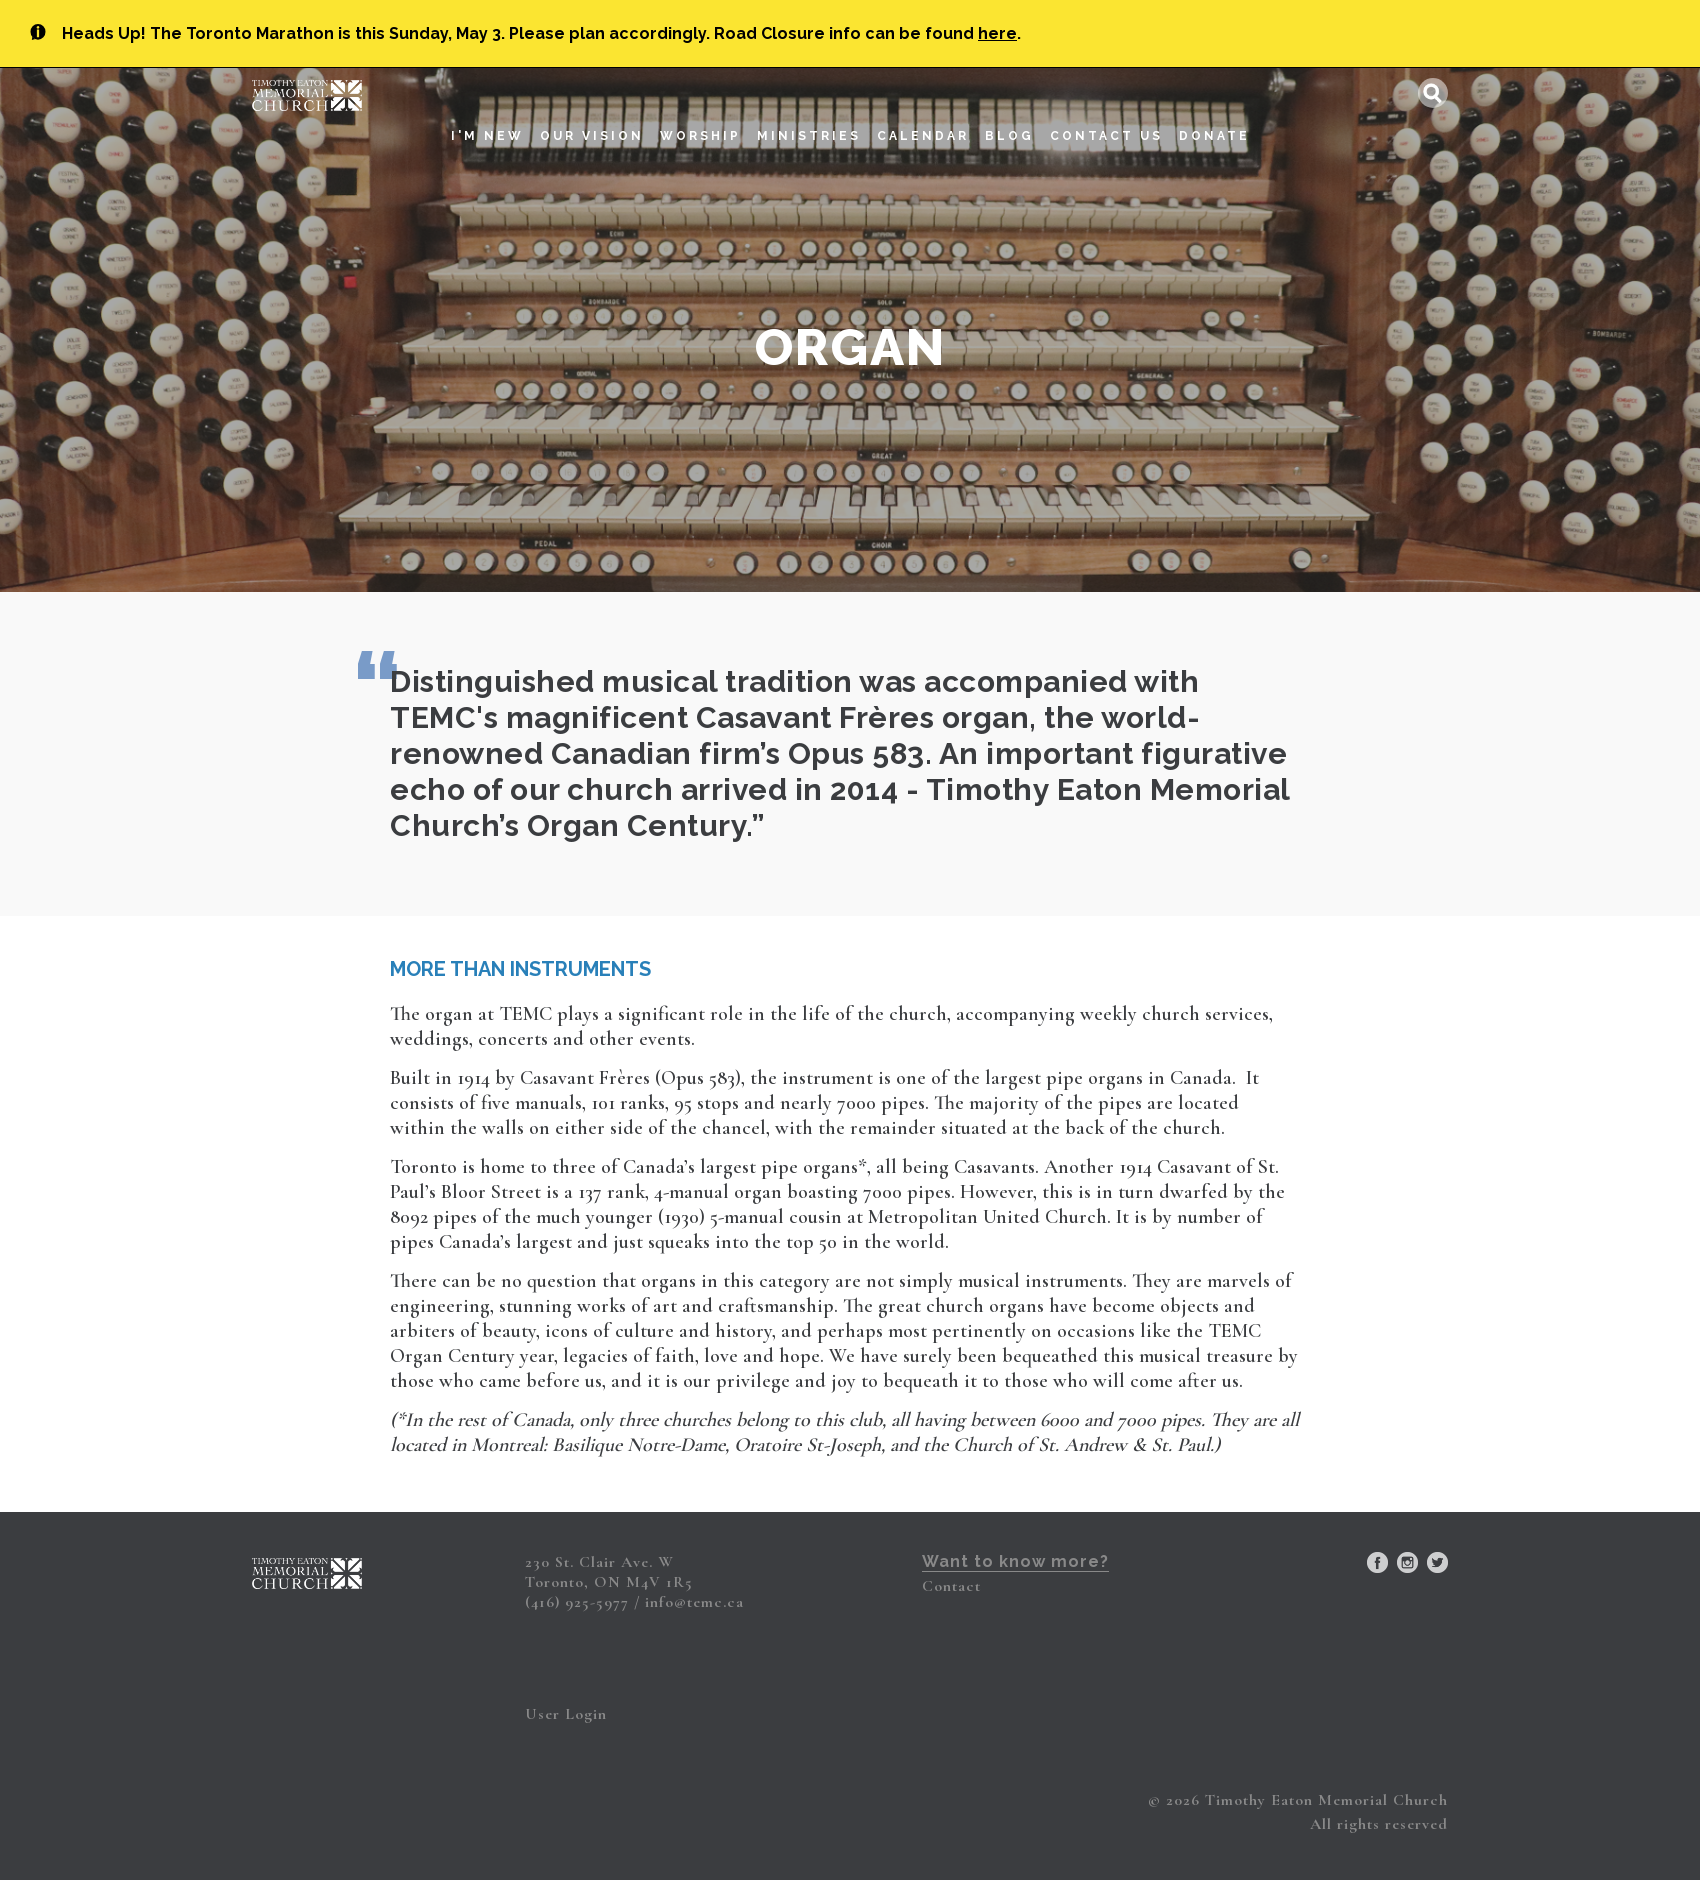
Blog (1009, 114)
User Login (566, 1714)
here (997, 33)
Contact (951, 1586)
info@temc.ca (694, 1602)
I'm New (487, 114)
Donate (1214, 114)
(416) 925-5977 (577, 1602)
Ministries (809, 114)
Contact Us (1106, 114)
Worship (700, 114)
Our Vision (592, 114)
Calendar (923, 114)
